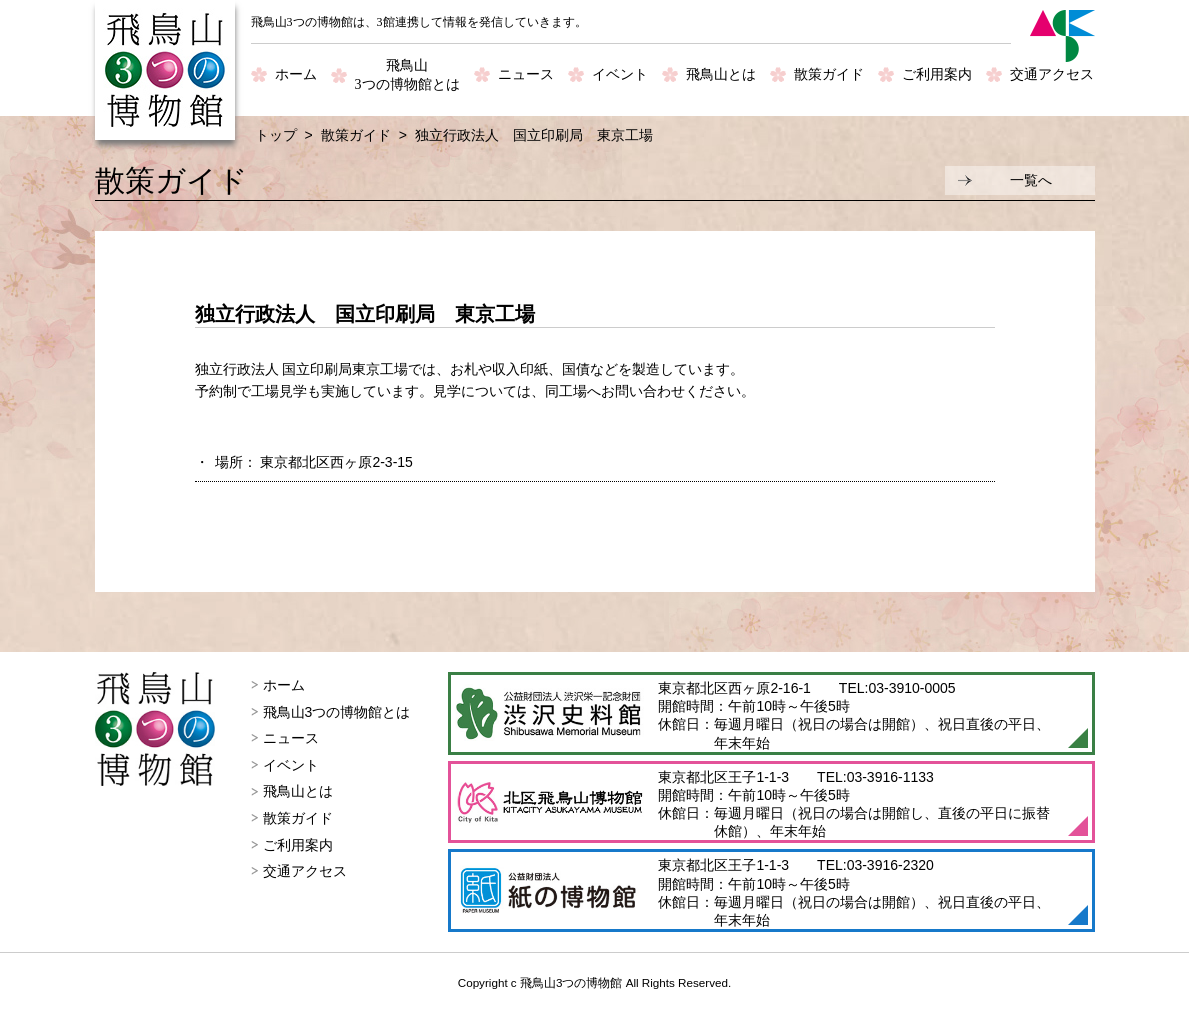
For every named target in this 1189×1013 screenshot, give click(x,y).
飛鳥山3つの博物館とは (337, 712)
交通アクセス (1052, 74)
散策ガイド (829, 74)
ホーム (296, 74)
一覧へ (1031, 180)
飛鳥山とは (721, 74)
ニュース (526, 74)
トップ (276, 135)
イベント (620, 74)
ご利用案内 (937, 74)
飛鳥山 (407, 76)
